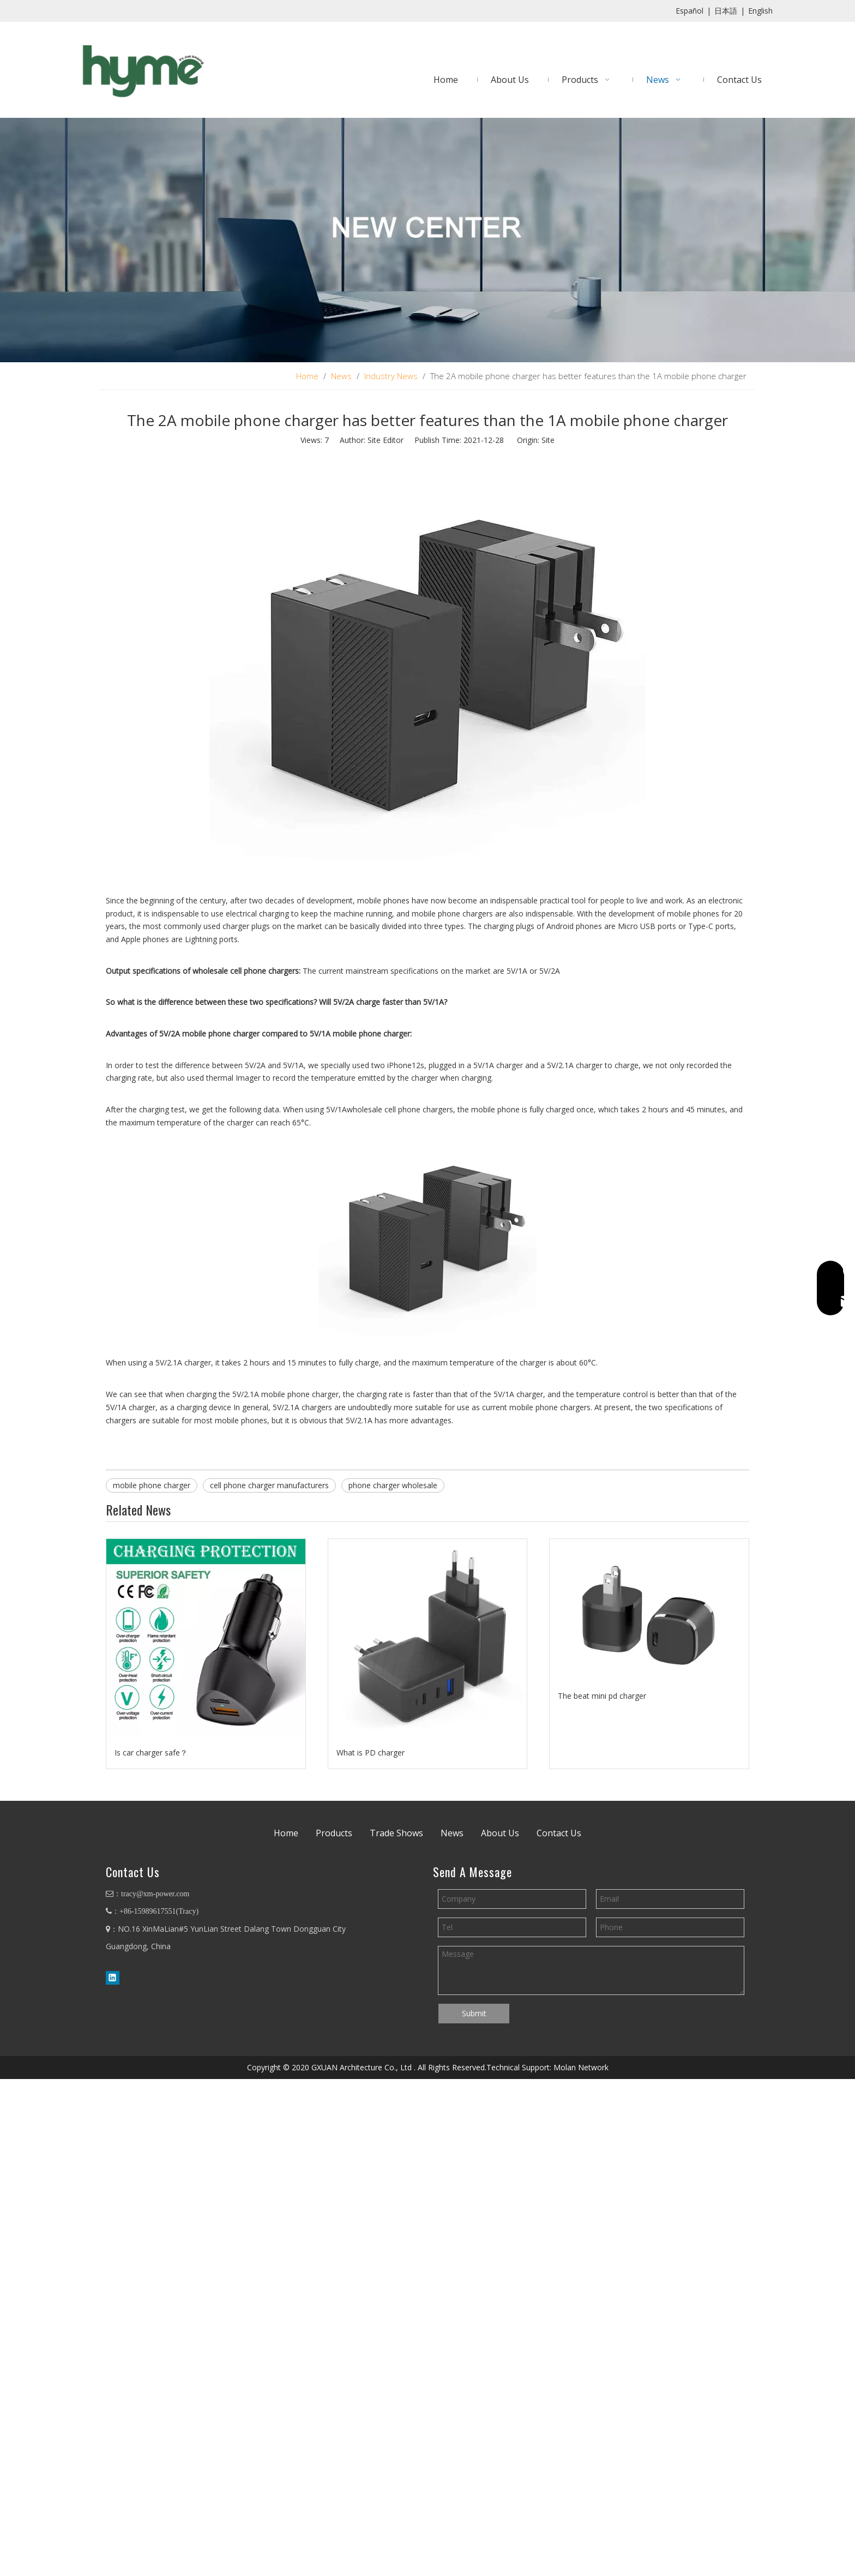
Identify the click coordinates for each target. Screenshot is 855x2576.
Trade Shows (396, 1833)
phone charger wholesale (392, 1485)
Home (286, 1833)
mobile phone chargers (452, 913)
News (452, 1833)
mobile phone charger (151, 1485)
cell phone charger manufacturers (269, 1485)
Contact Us (559, 1833)
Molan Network (581, 2067)
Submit (474, 2013)
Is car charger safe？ (151, 1752)
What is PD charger (370, 1752)
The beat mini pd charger (602, 1696)
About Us (500, 1833)
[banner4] (427, 240)
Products (334, 1833)
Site (548, 440)
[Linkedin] (112, 1978)
